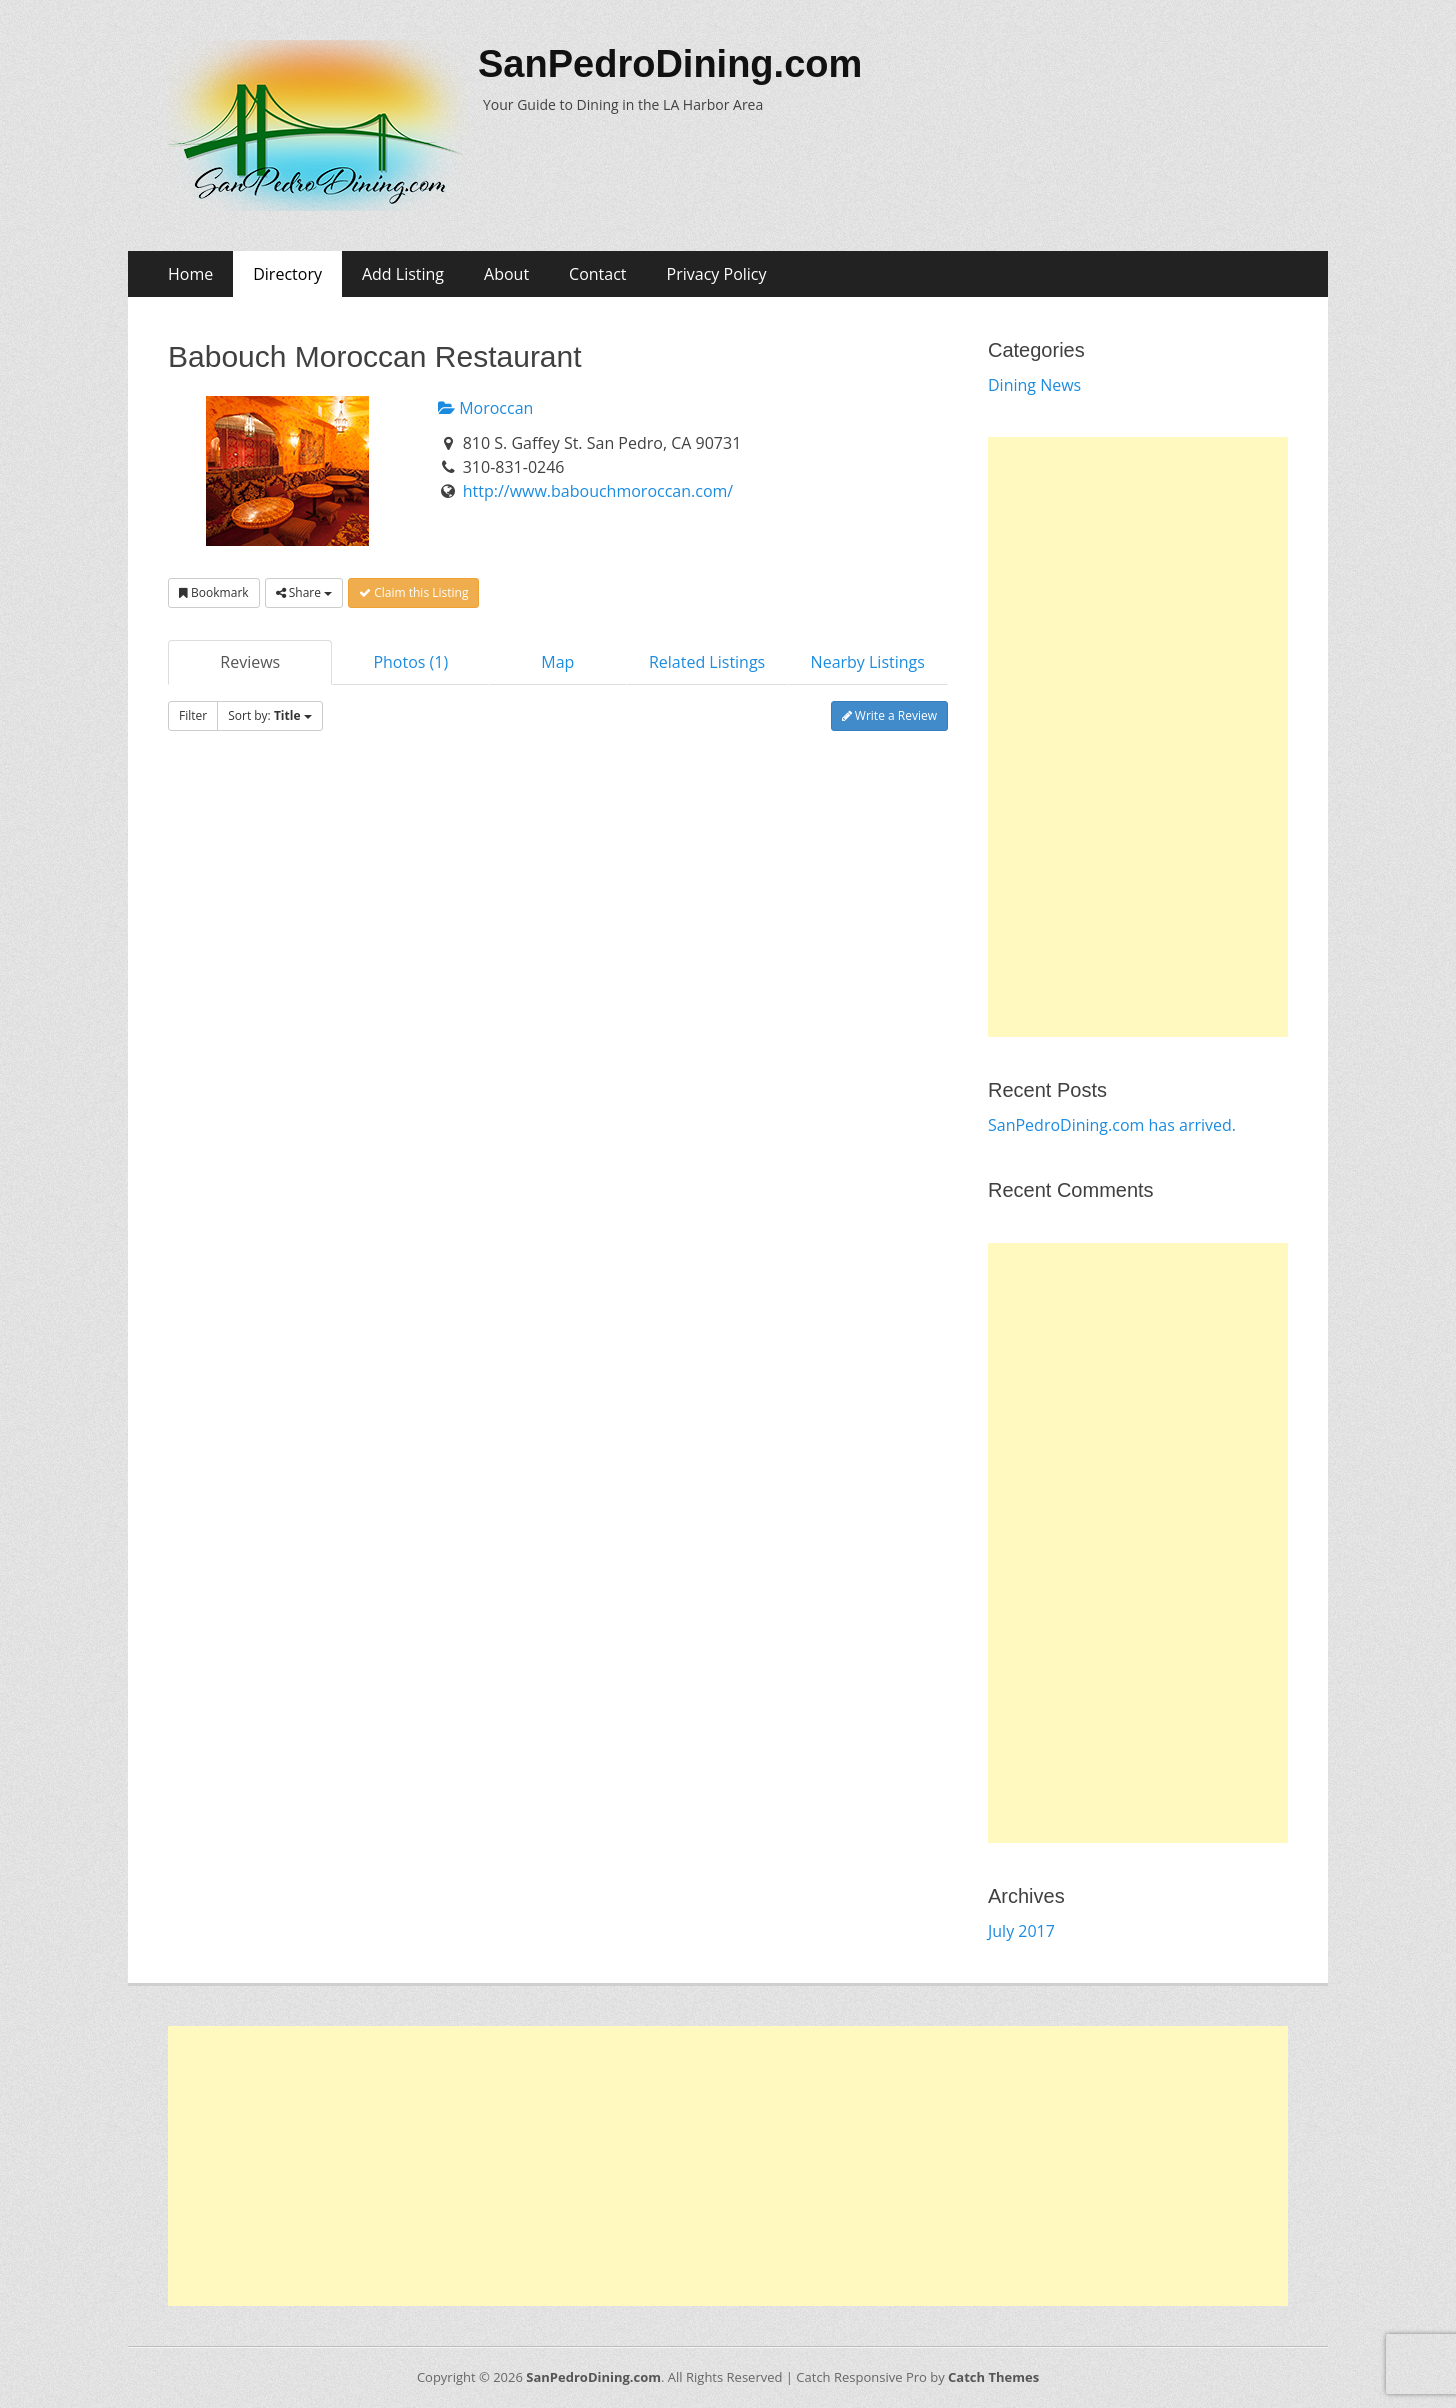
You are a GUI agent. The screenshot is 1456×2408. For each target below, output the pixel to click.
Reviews (250, 662)
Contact (597, 274)
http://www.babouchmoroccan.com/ (598, 491)
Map (557, 662)
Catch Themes (993, 2377)
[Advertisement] (1138, 737)
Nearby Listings (868, 662)
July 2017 (1021, 1931)
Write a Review (889, 715)
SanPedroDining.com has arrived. (1112, 1125)
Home (190, 274)
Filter (193, 715)
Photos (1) (410, 662)
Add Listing (403, 274)
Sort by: (269, 715)
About (506, 274)
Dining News (1034, 385)
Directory (287, 274)
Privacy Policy (717, 274)
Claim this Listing (413, 592)
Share (304, 592)
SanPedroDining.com (670, 64)
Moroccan (485, 408)
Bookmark (214, 592)
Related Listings (707, 662)
